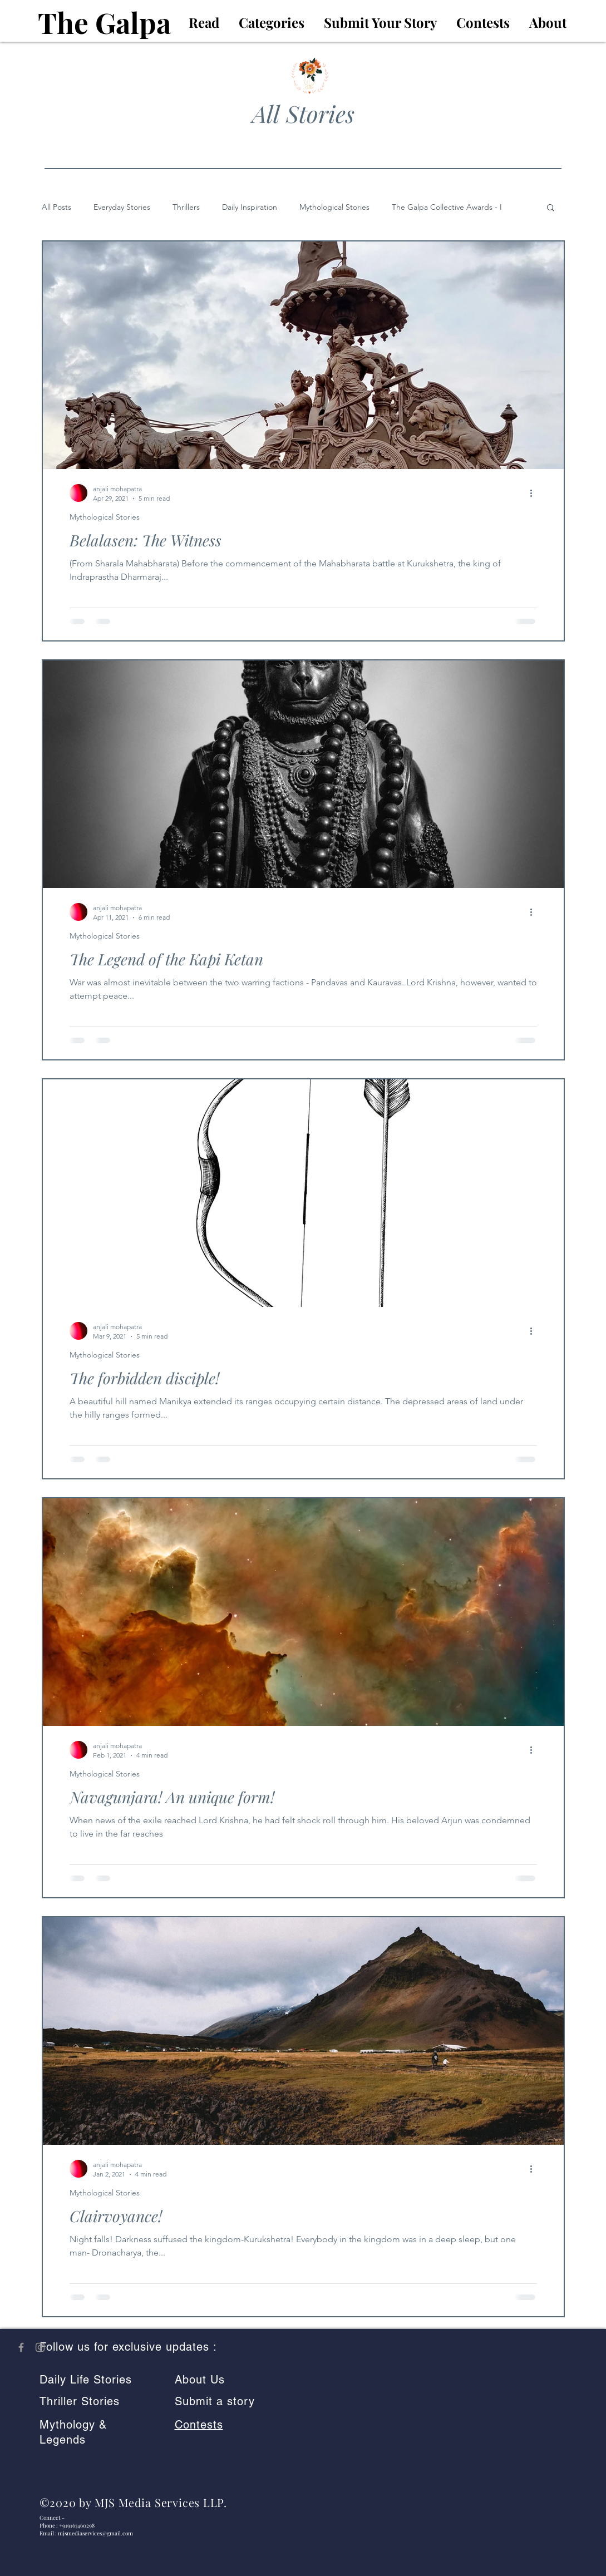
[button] (550, 208)
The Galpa (104, 22)
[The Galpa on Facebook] (21, 2347)
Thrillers (186, 207)
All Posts (56, 207)
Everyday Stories (121, 207)
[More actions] (535, 493)
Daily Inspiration (249, 207)
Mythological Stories (334, 207)
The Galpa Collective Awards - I (447, 207)
